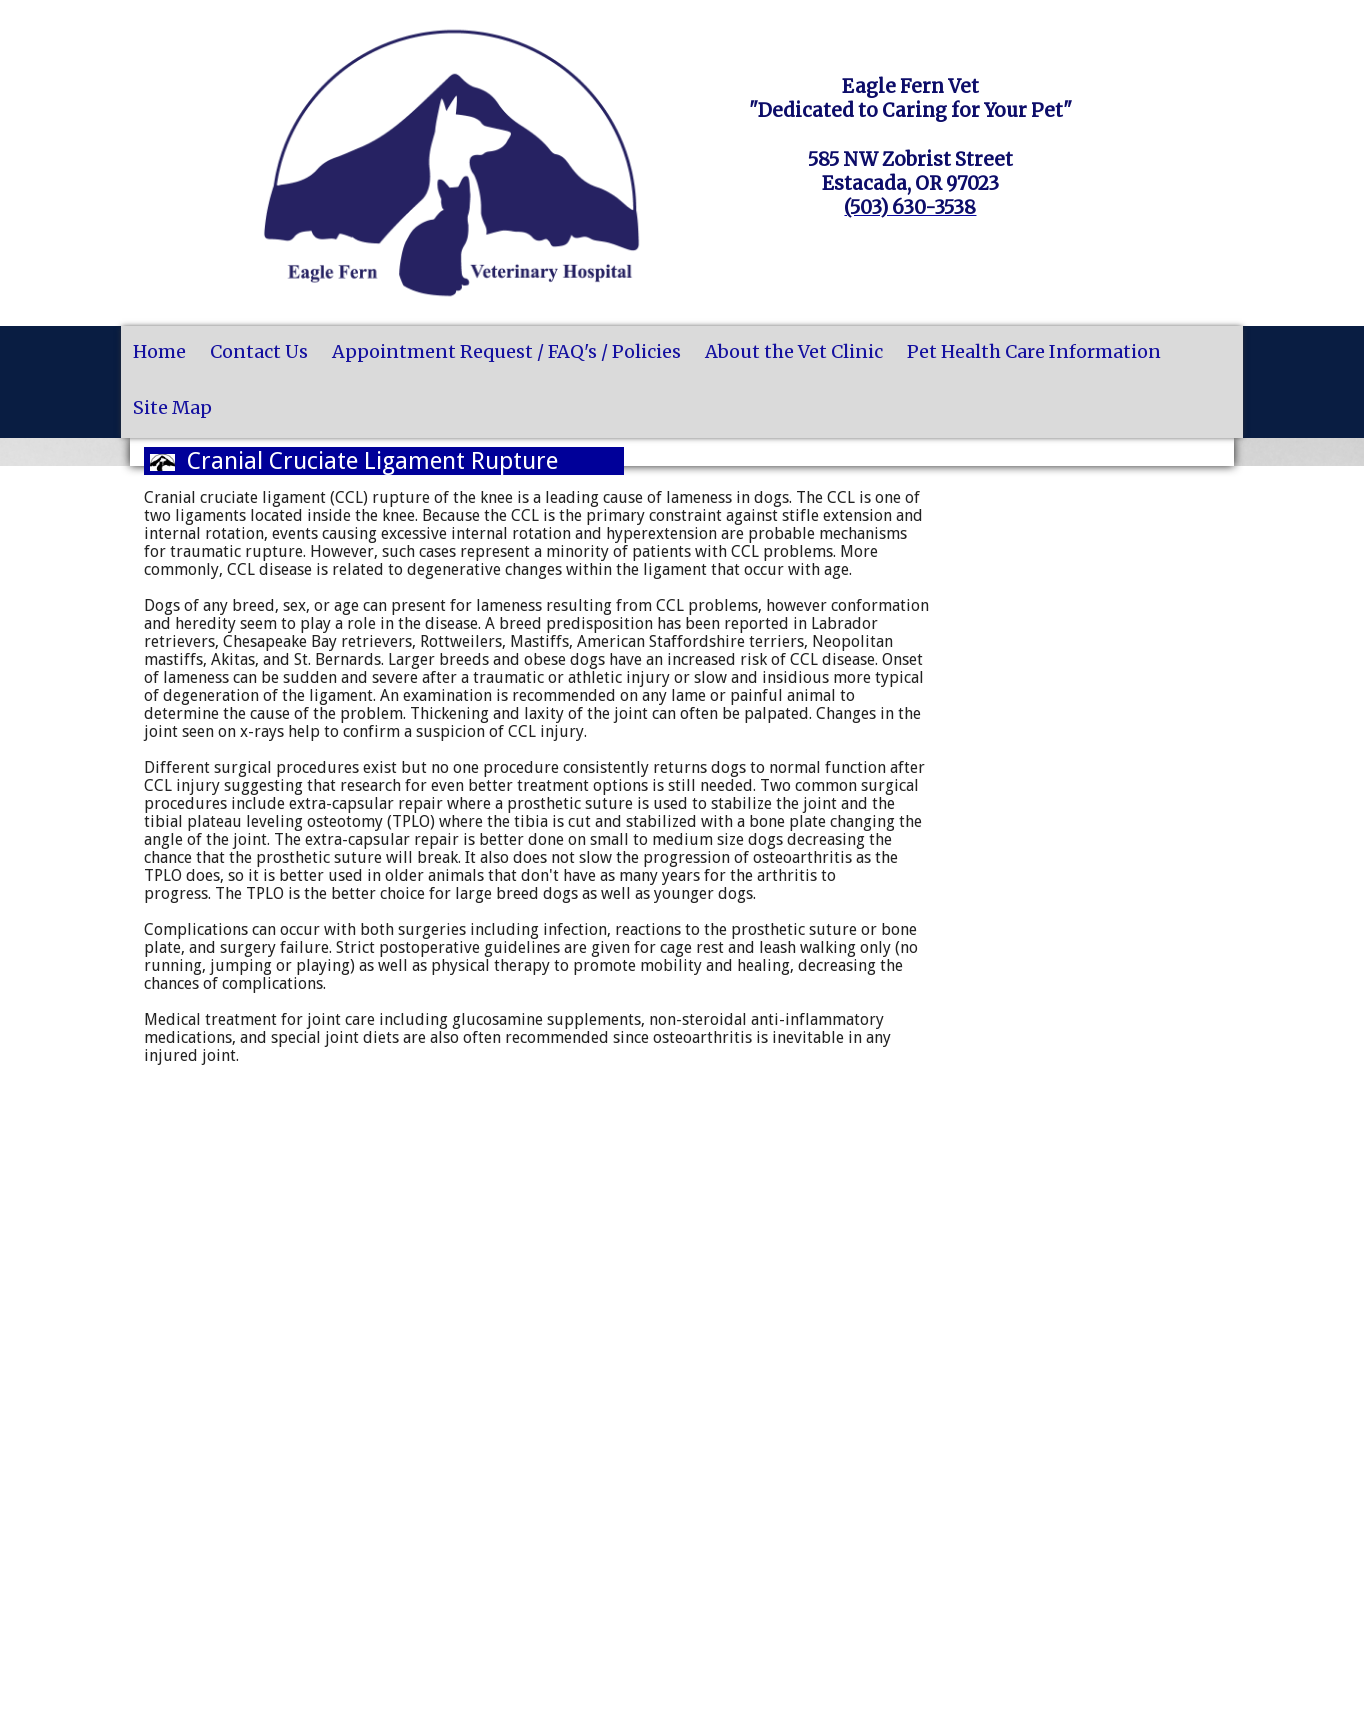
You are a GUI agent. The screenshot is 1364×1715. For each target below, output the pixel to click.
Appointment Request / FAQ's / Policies (506, 351)
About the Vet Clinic (794, 351)
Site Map (172, 407)
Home (159, 351)
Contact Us (259, 351)
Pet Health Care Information (1034, 351)
